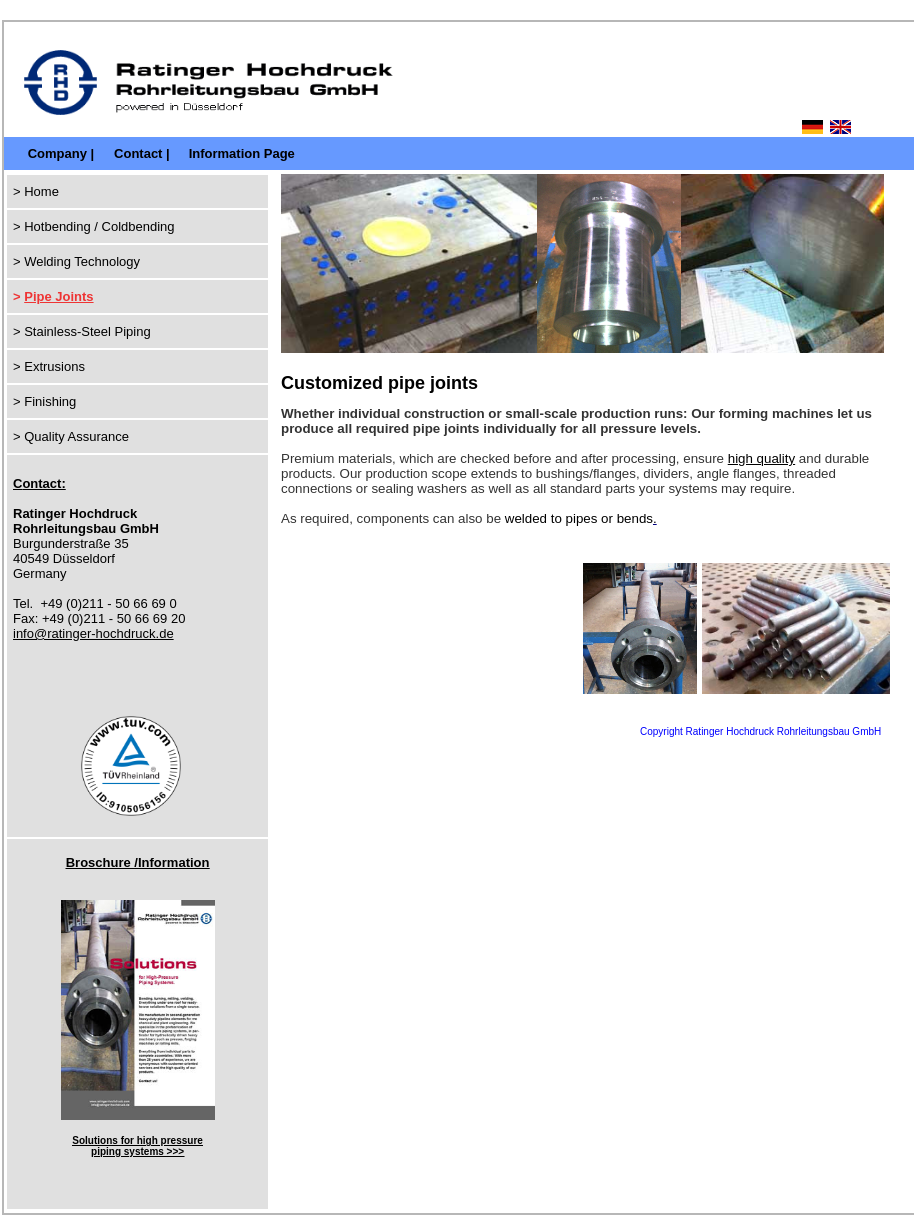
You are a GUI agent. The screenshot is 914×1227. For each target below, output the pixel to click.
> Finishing (44, 401)
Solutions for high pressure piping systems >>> (137, 1146)
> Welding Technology (76, 261)
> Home (36, 191)
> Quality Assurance (71, 436)
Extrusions (54, 366)
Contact (138, 153)
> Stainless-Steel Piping (82, 331)
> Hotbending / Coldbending (94, 226)
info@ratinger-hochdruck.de (93, 633)
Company (57, 153)
